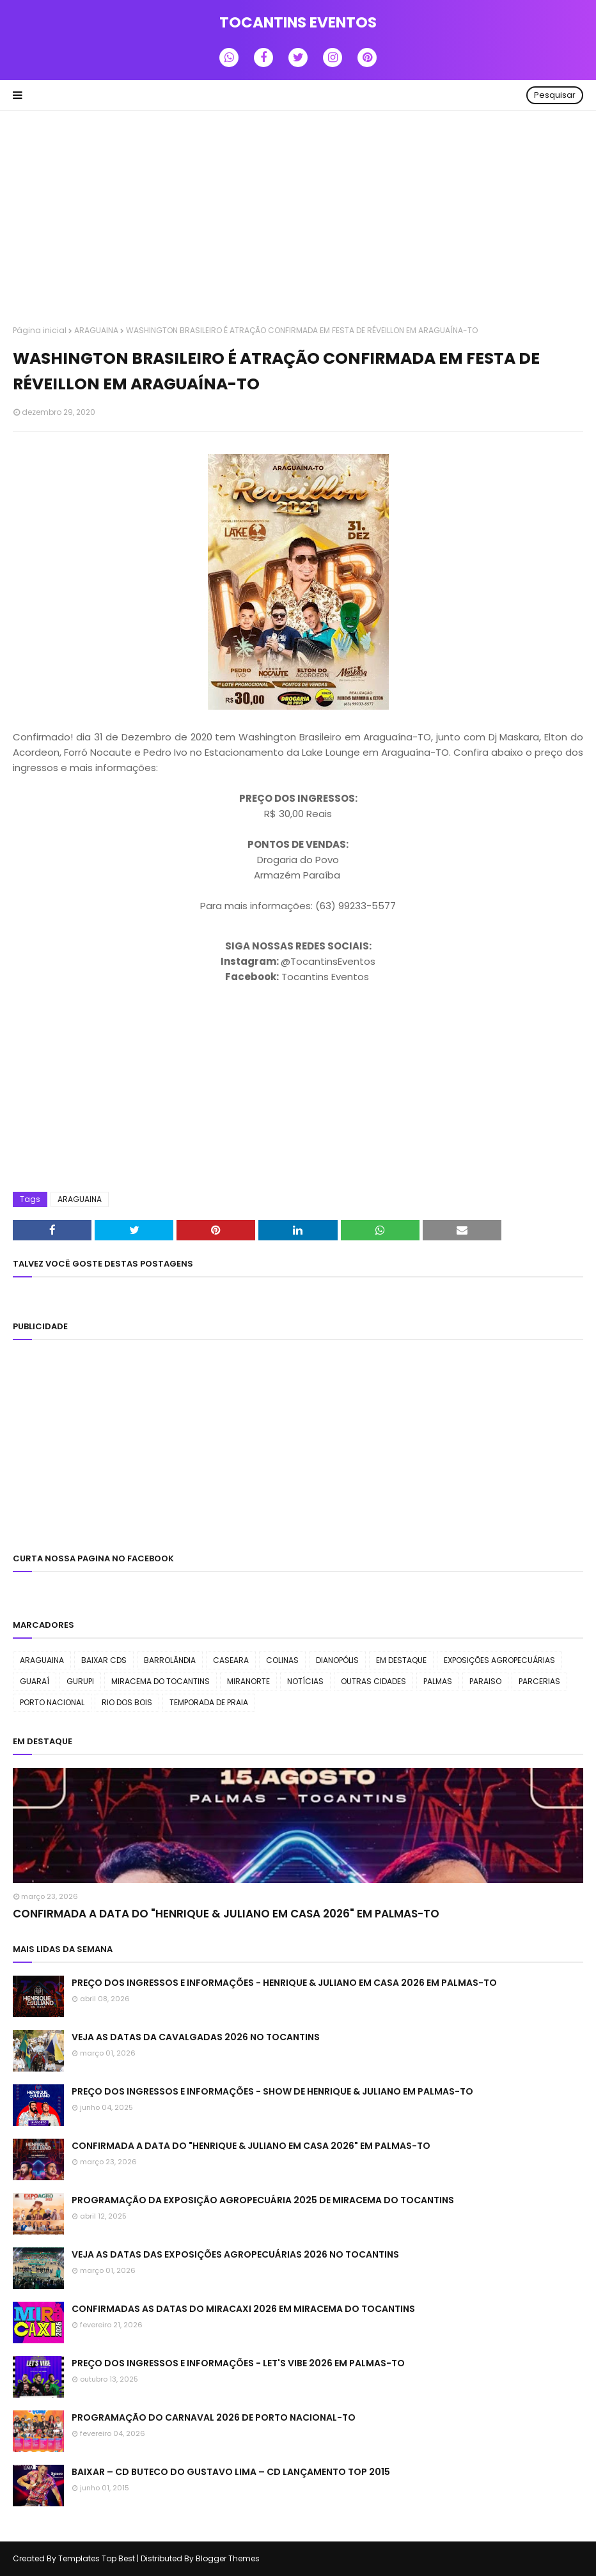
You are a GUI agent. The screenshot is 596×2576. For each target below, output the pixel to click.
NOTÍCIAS (305, 1681)
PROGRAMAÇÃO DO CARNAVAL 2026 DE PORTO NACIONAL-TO (214, 2417)
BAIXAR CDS (104, 1660)
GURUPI (80, 1681)
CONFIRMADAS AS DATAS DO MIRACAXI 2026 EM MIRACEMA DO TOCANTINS (243, 2308)
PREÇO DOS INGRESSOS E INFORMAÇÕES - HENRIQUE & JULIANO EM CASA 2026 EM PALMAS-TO (284, 1982)
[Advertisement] (298, 219)
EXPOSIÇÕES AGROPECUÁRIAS (499, 1660)
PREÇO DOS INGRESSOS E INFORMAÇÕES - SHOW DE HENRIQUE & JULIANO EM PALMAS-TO (272, 2091)
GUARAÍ (34, 1681)
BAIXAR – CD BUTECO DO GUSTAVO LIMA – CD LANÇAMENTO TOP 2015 (231, 2471)
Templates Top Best (96, 2558)
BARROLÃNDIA (170, 1660)
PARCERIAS (539, 1681)
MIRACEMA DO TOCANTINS (160, 1681)
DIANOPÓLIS (337, 1660)
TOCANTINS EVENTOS (298, 22)
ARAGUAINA (96, 330)
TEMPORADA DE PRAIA (208, 1702)
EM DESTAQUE (401, 1660)
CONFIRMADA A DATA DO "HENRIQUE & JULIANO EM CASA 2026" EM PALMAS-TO (226, 1913)
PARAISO (485, 1681)
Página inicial (40, 330)
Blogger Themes (228, 2558)
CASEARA (231, 1660)
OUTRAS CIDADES (373, 1681)
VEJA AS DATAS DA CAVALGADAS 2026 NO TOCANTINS (196, 2037)
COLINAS (282, 1660)
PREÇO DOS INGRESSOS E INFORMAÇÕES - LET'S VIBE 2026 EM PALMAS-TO (238, 2363)
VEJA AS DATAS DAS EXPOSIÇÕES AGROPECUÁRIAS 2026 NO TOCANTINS (235, 2254)
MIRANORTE (248, 1681)
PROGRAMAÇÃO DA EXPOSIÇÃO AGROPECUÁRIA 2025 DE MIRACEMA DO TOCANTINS (263, 2200)
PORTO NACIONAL (52, 1702)
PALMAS (437, 1681)
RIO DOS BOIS (127, 1702)
